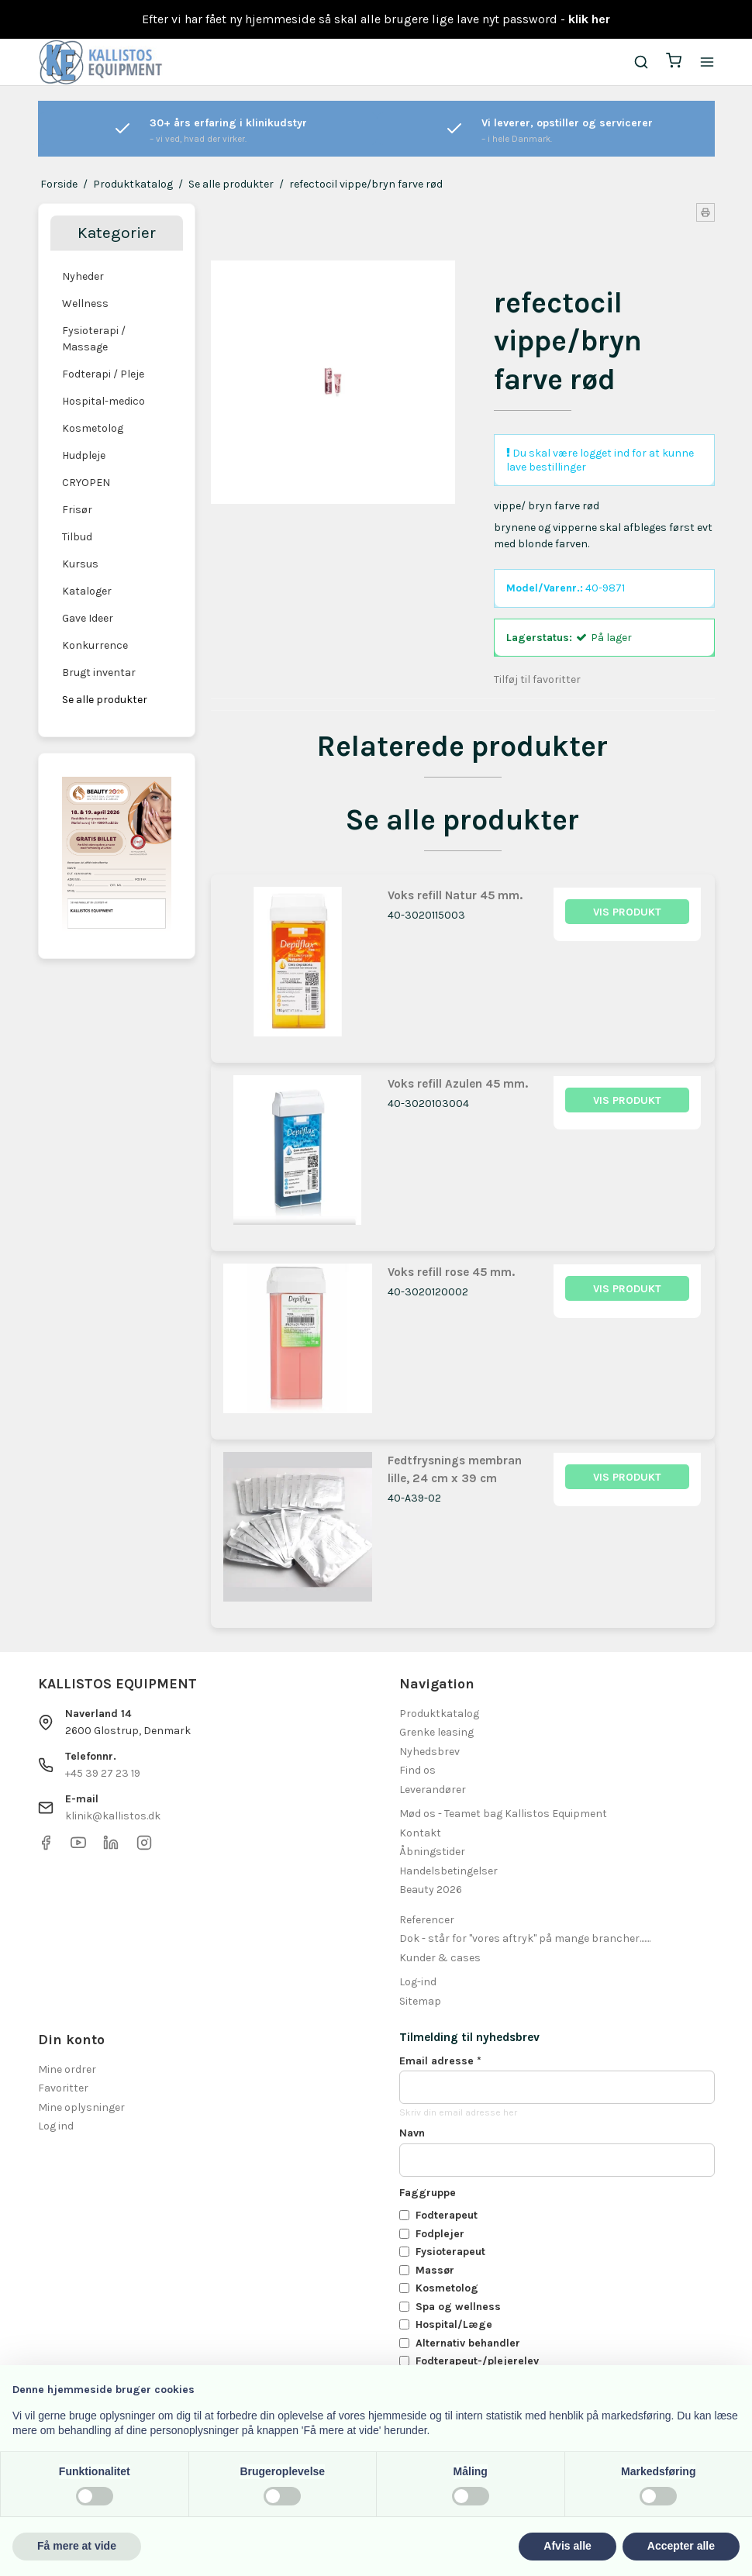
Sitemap (420, 2001)
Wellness (85, 303)
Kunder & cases (440, 1957)
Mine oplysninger (81, 2107)
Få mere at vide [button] (76, 2546)
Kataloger (87, 591)
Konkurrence (95, 645)
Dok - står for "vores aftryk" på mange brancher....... (524, 1938)
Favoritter (63, 2088)
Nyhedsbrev (429, 1751)
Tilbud (77, 536)
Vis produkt (627, 912)
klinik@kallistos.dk (112, 1816)
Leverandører (432, 1789)
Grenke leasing (436, 1732)
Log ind (56, 2126)
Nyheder (83, 276)
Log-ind (417, 1981)
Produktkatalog (439, 1713)
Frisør (77, 509)
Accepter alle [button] (681, 2546)
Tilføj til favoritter (537, 679)
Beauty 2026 (430, 1889)
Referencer (426, 1919)
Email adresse (440, 2060)
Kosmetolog (92, 428)
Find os (417, 1770)
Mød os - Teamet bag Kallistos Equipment (503, 1813)
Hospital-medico (103, 401)
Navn (412, 2133)
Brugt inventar (99, 672)
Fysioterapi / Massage (94, 338)
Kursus (80, 564)
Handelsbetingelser (448, 1871)
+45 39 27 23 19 (102, 1773)
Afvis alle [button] (567, 2546)
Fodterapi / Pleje (103, 374)
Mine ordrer (67, 2069)
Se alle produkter (104, 699)
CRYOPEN (86, 482)
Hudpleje (83, 455)
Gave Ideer (87, 618)
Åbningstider (432, 1851)
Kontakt (420, 1833)
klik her (589, 19)
